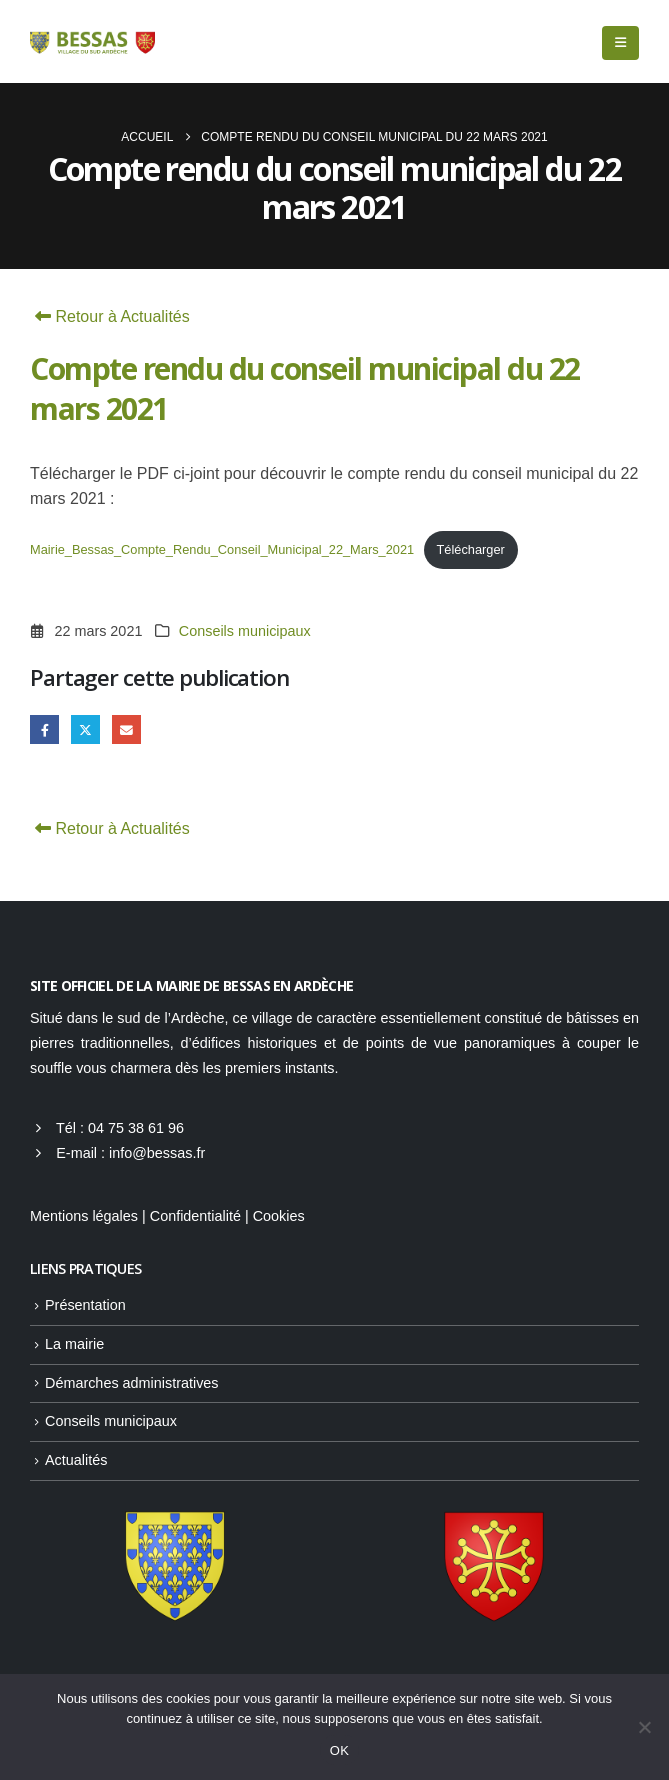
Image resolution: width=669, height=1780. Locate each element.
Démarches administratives (132, 1383)
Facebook (44, 729)
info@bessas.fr (157, 1153)
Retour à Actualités (110, 316)
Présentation (85, 1305)
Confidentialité (195, 1216)
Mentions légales (84, 1216)
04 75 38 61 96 (136, 1128)
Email (126, 729)
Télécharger (471, 549)
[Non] (644, 1727)
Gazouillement (85, 729)
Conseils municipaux (245, 631)
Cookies (279, 1216)
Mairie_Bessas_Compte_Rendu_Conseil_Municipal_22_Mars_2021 (222, 549)
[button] (620, 43)
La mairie (74, 1344)
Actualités (76, 1460)
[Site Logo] (92, 42)
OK (339, 1750)
